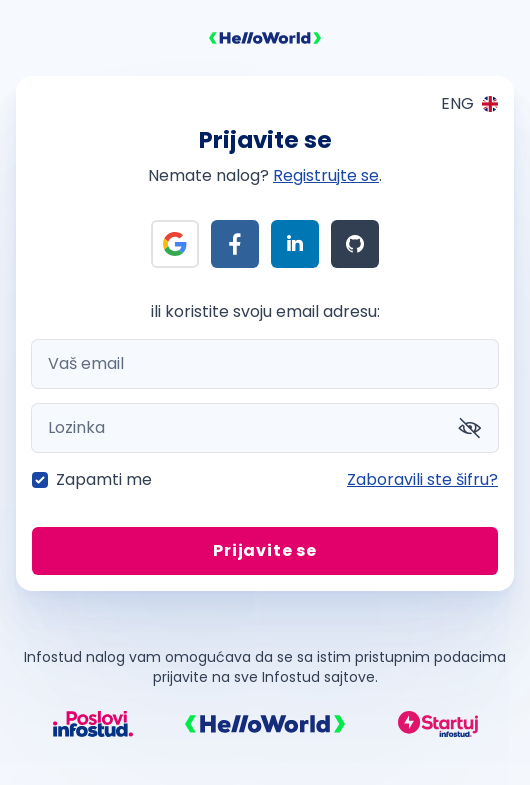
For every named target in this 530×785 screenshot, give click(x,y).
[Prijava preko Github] (355, 244)
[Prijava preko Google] (175, 244)
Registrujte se (326, 175)
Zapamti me (104, 479)
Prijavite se (265, 550)
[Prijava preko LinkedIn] (295, 244)
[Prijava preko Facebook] (235, 244)
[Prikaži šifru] (470, 428)
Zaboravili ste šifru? (422, 479)
